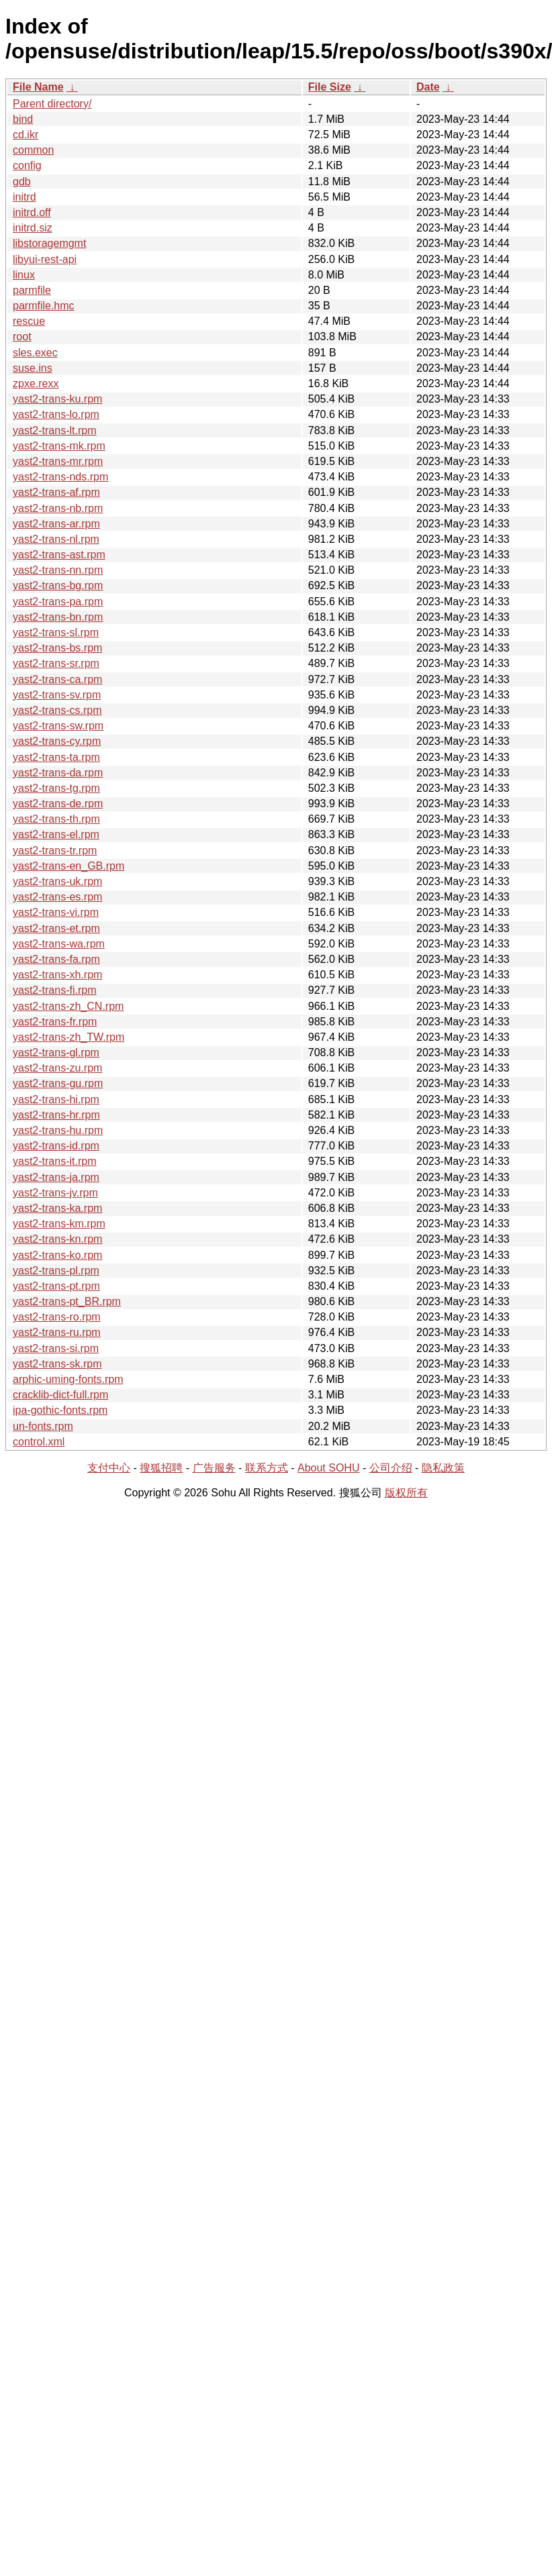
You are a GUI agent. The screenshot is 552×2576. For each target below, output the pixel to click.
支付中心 (108, 1468)
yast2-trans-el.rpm (56, 834)
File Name (38, 87)
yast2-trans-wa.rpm (59, 943)
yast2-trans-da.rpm (58, 772)
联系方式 (266, 1468)
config (27, 165)
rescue (29, 321)
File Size (329, 87)
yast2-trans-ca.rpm (57, 679)
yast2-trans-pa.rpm (58, 601)
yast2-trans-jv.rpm (55, 1192)
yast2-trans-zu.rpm (57, 1068)
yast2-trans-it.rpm (54, 1161)
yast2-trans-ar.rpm (56, 523)
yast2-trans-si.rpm (56, 1348)
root (22, 336)
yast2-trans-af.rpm (56, 492)
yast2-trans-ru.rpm (57, 1332)
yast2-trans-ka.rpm (57, 1208)
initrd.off (32, 212)
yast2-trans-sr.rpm (56, 663)
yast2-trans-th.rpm (56, 819)
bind (23, 119)
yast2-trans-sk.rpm (57, 1364)
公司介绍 (390, 1468)
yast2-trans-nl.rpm (56, 539)
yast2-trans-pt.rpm (56, 1286)
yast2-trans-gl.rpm (56, 1052)
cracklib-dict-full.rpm (60, 1394)
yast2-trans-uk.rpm (57, 881)
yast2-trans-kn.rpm (57, 1239)
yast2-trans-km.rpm (59, 1223)
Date (428, 87)
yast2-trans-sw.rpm (58, 725)
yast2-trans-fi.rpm (54, 990)
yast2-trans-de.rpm (58, 803)
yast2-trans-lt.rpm (54, 430)
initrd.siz (32, 228)
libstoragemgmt (49, 243)
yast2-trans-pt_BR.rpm (67, 1301)
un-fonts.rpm (43, 1426)
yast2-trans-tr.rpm (55, 850)
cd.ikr (25, 134)
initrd (24, 197)
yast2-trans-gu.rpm (58, 1083)
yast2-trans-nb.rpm (58, 508)
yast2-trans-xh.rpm (57, 974)
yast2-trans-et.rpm (56, 928)
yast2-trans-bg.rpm (58, 585)
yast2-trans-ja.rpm (56, 1177)
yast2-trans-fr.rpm (55, 1021)
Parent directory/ (52, 103)
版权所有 (406, 1492)
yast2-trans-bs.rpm (57, 648)
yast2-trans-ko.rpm (57, 1255)
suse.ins (32, 368)
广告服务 (214, 1468)
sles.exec (35, 352)
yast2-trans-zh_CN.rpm (68, 1006)
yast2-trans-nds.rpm (60, 476)
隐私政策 (443, 1468)
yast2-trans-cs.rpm (57, 710)
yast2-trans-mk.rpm (59, 446)
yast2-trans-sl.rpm (56, 632)
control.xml (38, 1441)
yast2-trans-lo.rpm (56, 414)
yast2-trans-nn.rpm (58, 570)
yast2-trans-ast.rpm (59, 554)
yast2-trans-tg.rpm (56, 788)
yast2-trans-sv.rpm (57, 695)
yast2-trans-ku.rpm (57, 399)
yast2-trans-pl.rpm (56, 1270)
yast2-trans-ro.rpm (57, 1317)
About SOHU (328, 1468)
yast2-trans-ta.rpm (56, 757)
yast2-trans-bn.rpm (58, 617)
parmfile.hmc (44, 305)
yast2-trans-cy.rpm (57, 741)
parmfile (32, 290)
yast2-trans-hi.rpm (56, 1099)
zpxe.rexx (35, 383)
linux (24, 274)
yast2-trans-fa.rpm (56, 959)
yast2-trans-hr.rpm (56, 1115)
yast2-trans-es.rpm (57, 897)
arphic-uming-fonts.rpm (68, 1379)
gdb (22, 181)
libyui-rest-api (45, 259)
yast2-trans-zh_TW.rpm (68, 1037)
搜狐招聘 (161, 1468)
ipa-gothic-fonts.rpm (60, 1410)
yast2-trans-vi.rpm (56, 912)
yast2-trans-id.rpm (56, 1145)
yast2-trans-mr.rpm (58, 461)
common (33, 150)
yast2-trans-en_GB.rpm (68, 866)
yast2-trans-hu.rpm (58, 1130)
